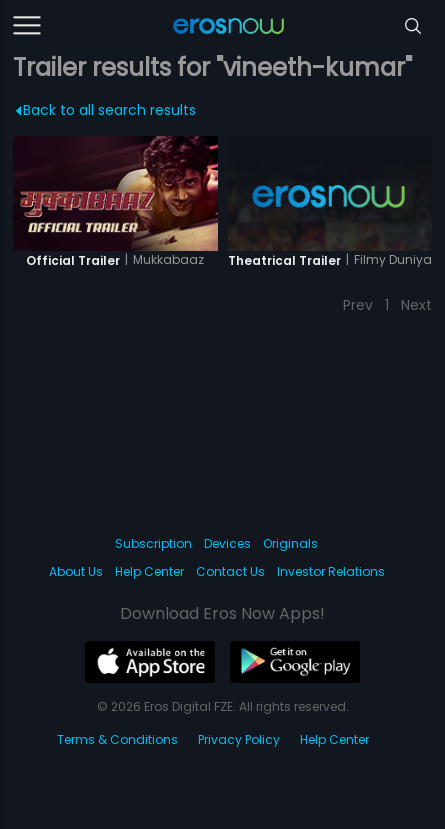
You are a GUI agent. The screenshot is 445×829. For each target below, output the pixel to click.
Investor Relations (331, 571)
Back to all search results (106, 110)
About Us (76, 571)
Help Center (149, 571)
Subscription (153, 543)
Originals (290, 543)
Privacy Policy (239, 739)
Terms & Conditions (117, 739)
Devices (227, 543)
